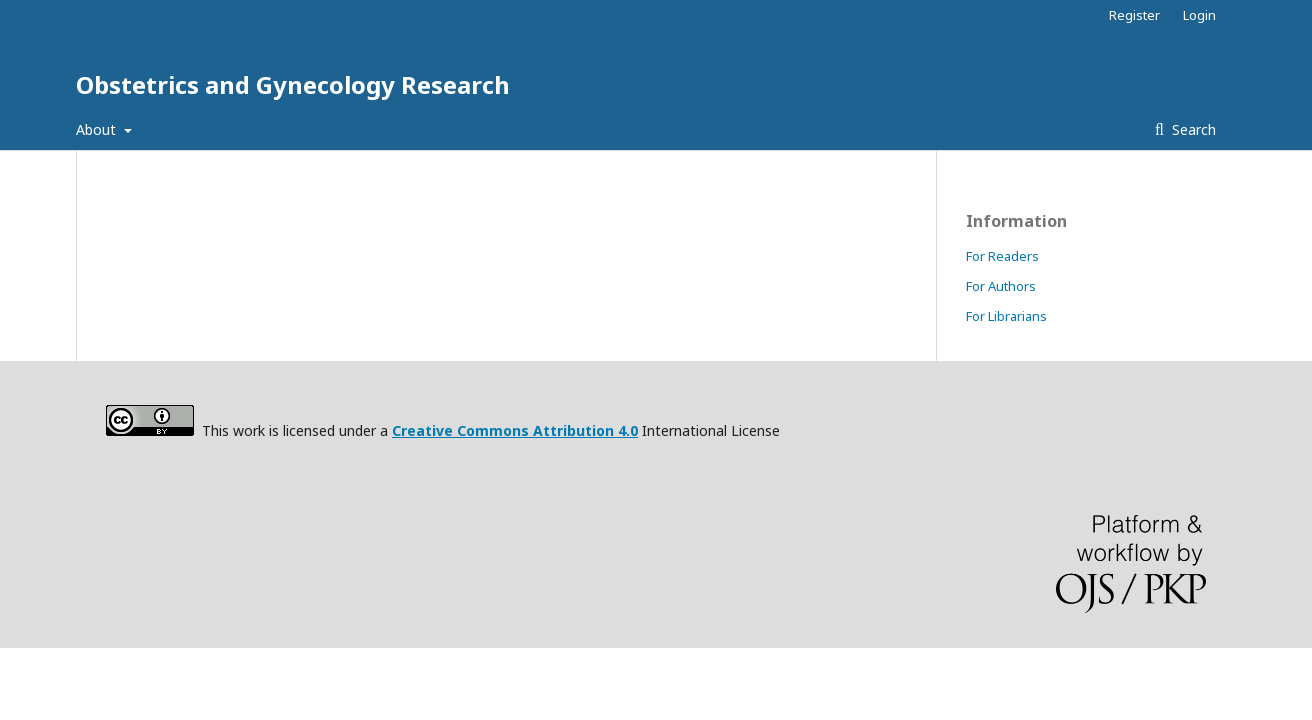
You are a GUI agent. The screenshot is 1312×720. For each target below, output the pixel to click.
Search (1192, 129)
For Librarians (1006, 316)
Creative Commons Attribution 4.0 (515, 430)
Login (1199, 15)
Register (1134, 15)
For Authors (1001, 286)
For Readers (1002, 256)
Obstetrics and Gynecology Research (293, 84)
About (98, 129)
